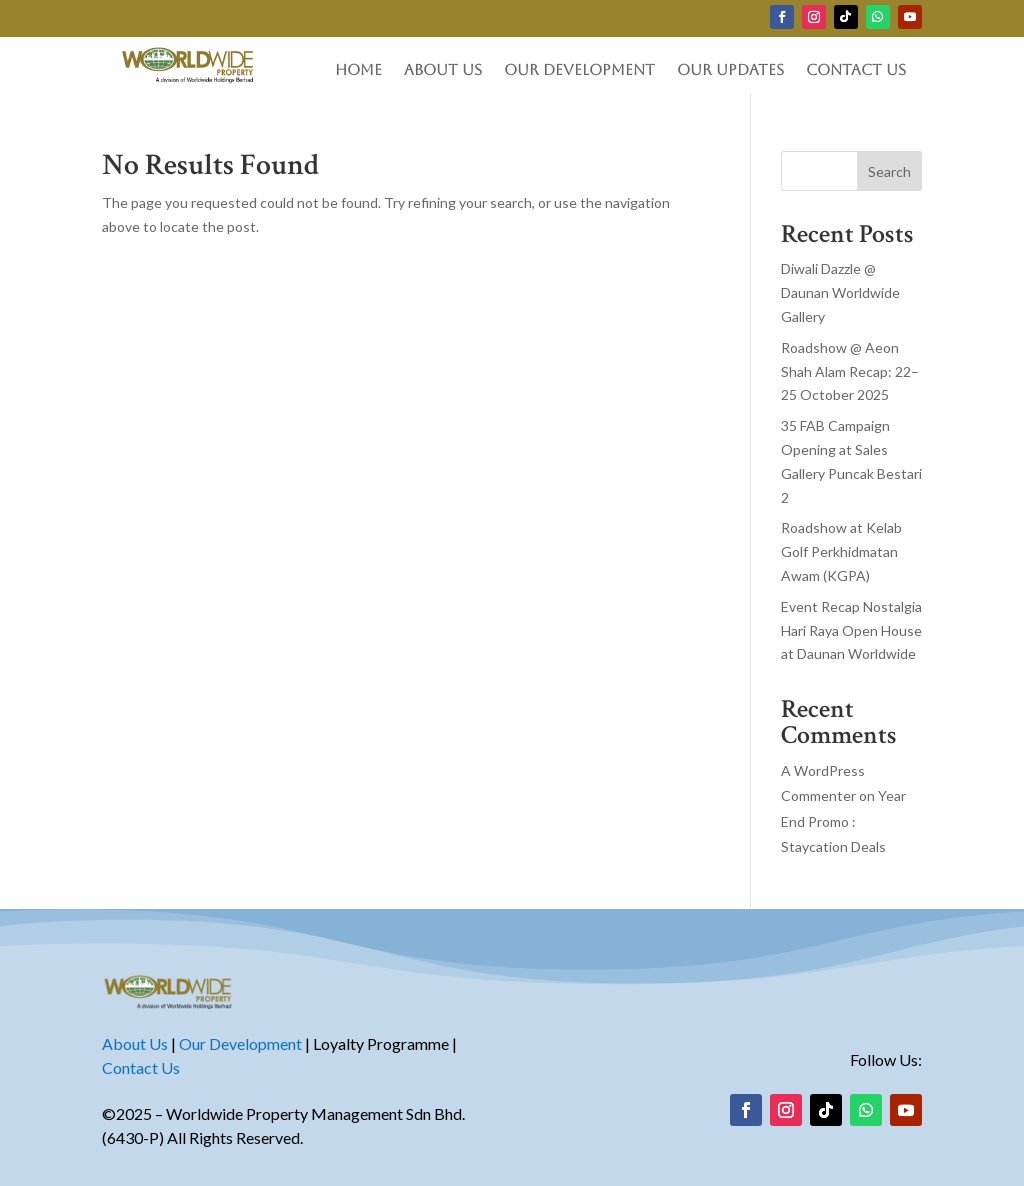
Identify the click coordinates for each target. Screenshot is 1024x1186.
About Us (443, 70)
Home (358, 70)
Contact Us (856, 70)
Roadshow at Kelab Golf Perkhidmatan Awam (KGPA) (841, 551)
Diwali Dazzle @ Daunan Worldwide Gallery (840, 292)
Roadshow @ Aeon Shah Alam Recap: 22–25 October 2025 (850, 371)
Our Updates (730, 70)
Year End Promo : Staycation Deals (843, 820)
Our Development (579, 70)
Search (889, 171)
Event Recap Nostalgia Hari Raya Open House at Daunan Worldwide (851, 630)
